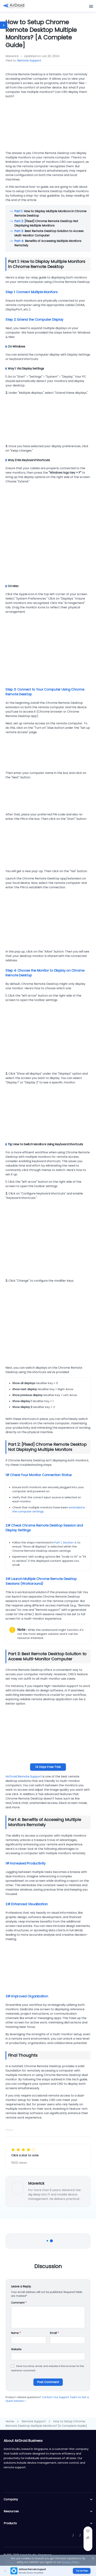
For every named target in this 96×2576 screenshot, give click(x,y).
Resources (48, 2511)
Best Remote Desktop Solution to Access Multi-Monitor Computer (49, 233)
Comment (19, 2303)
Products (48, 2523)
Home (10, 2421)
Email (54, 2333)
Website (16, 2349)
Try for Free (82, 2570)
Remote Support (29, 60)
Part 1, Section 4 (65, 1542)
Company (48, 2499)
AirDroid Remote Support (24, 1776)
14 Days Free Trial (48, 1767)
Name (16, 2333)
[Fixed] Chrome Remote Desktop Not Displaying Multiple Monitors (46, 223)
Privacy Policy (70, 2562)
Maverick (36, 2183)
